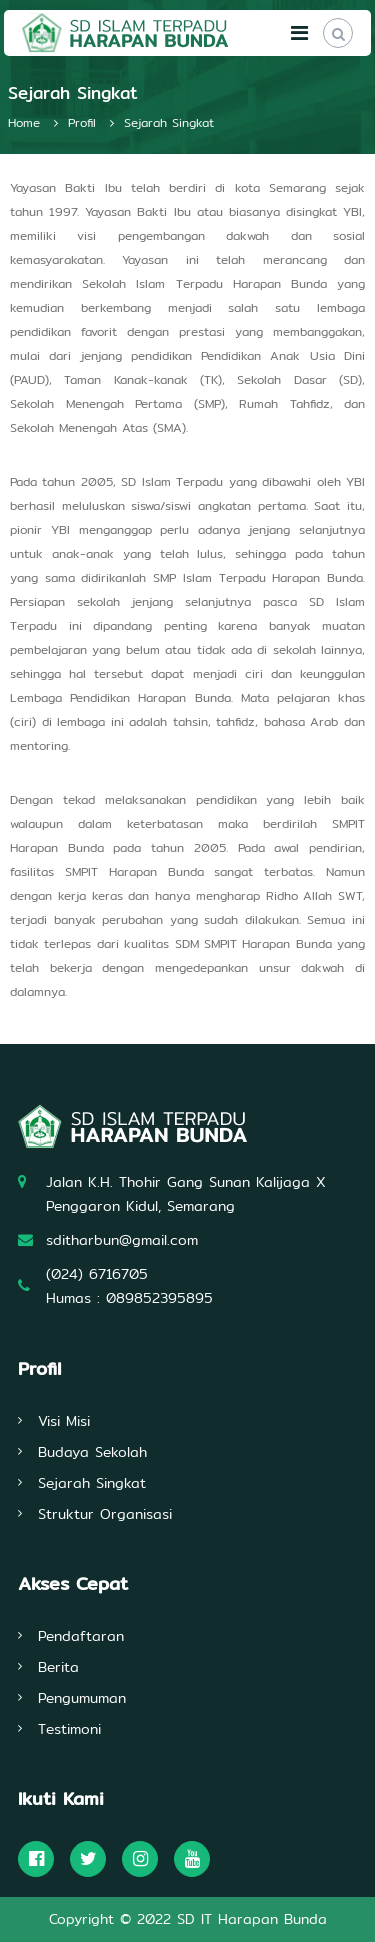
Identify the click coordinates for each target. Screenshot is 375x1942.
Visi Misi (64, 1421)
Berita (58, 1667)
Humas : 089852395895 (129, 1298)
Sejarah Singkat (92, 1483)
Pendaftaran (81, 1636)
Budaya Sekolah (92, 1452)
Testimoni (69, 1729)
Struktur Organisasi (105, 1514)
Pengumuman (82, 1698)
